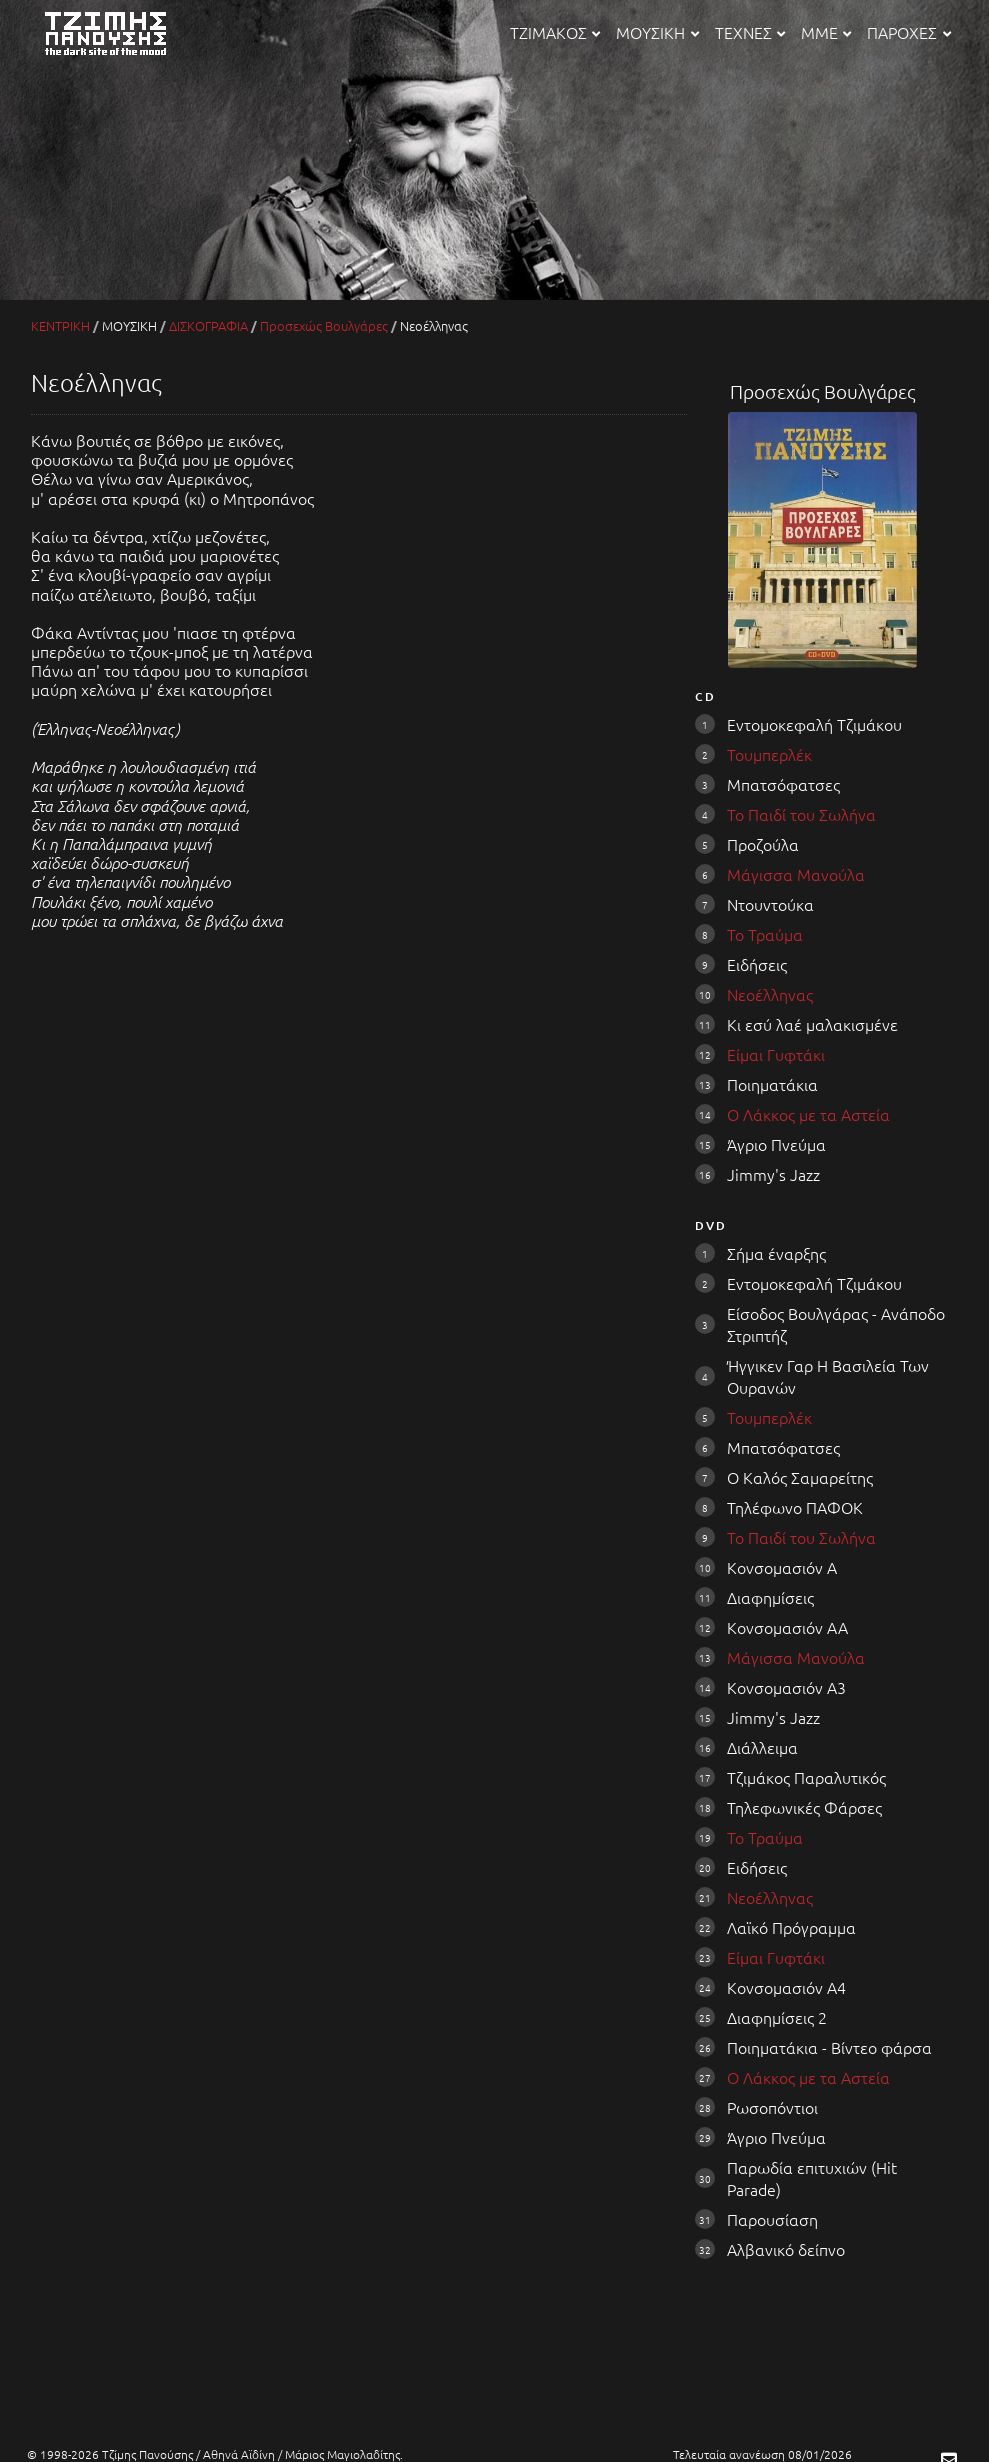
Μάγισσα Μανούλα (796, 874)
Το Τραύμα (765, 934)
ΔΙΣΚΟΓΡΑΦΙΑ (208, 325)
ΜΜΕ (826, 32)
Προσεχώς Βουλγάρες (324, 325)
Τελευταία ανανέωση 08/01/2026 (762, 2454)
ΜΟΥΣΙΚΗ (657, 32)
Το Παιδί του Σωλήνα (801, 814)
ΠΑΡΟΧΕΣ (908, 32)
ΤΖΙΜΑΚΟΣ (555, 32)
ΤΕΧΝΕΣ (750, 32)
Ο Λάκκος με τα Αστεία (808, 1114)
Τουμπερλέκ (769, 754)
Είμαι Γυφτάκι (776, 1054)
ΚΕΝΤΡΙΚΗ (60, 325)
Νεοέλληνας (770, 994)
